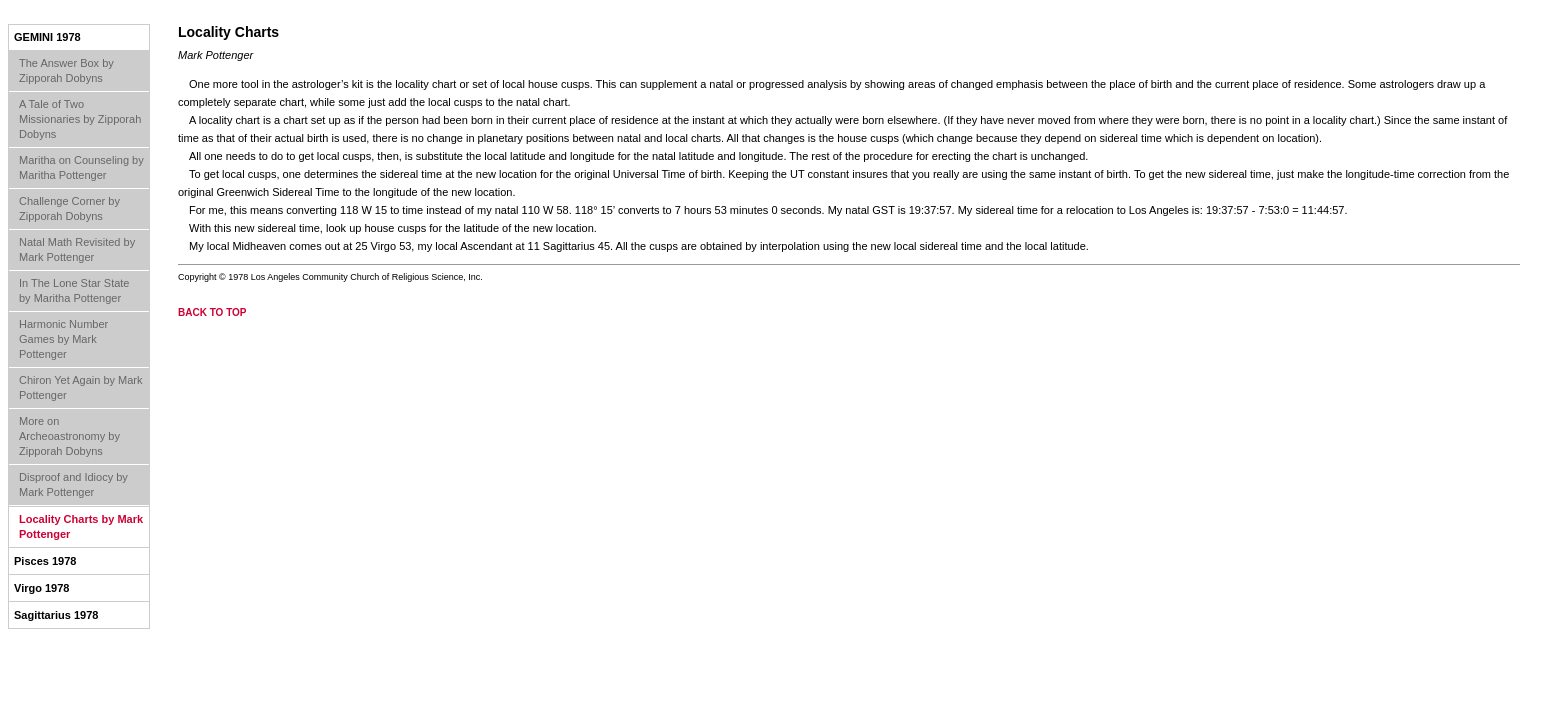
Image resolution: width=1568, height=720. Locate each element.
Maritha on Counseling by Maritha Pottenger (81, 167)
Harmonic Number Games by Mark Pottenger (63, 339)
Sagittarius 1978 (56, 615)
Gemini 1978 (47, 37)
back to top (212, 312)
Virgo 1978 (41, 588)
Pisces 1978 (45, 561)
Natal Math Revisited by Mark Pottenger (77, 249)
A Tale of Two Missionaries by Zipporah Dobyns (80, 119)
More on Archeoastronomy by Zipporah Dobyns (69, 436)
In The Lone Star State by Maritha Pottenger (74, 290)
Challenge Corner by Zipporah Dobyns (69, 208)
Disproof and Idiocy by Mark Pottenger (73, 484)
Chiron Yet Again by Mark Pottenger (81, 387)
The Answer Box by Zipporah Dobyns (66, 70)
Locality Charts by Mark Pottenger (81, 526)
